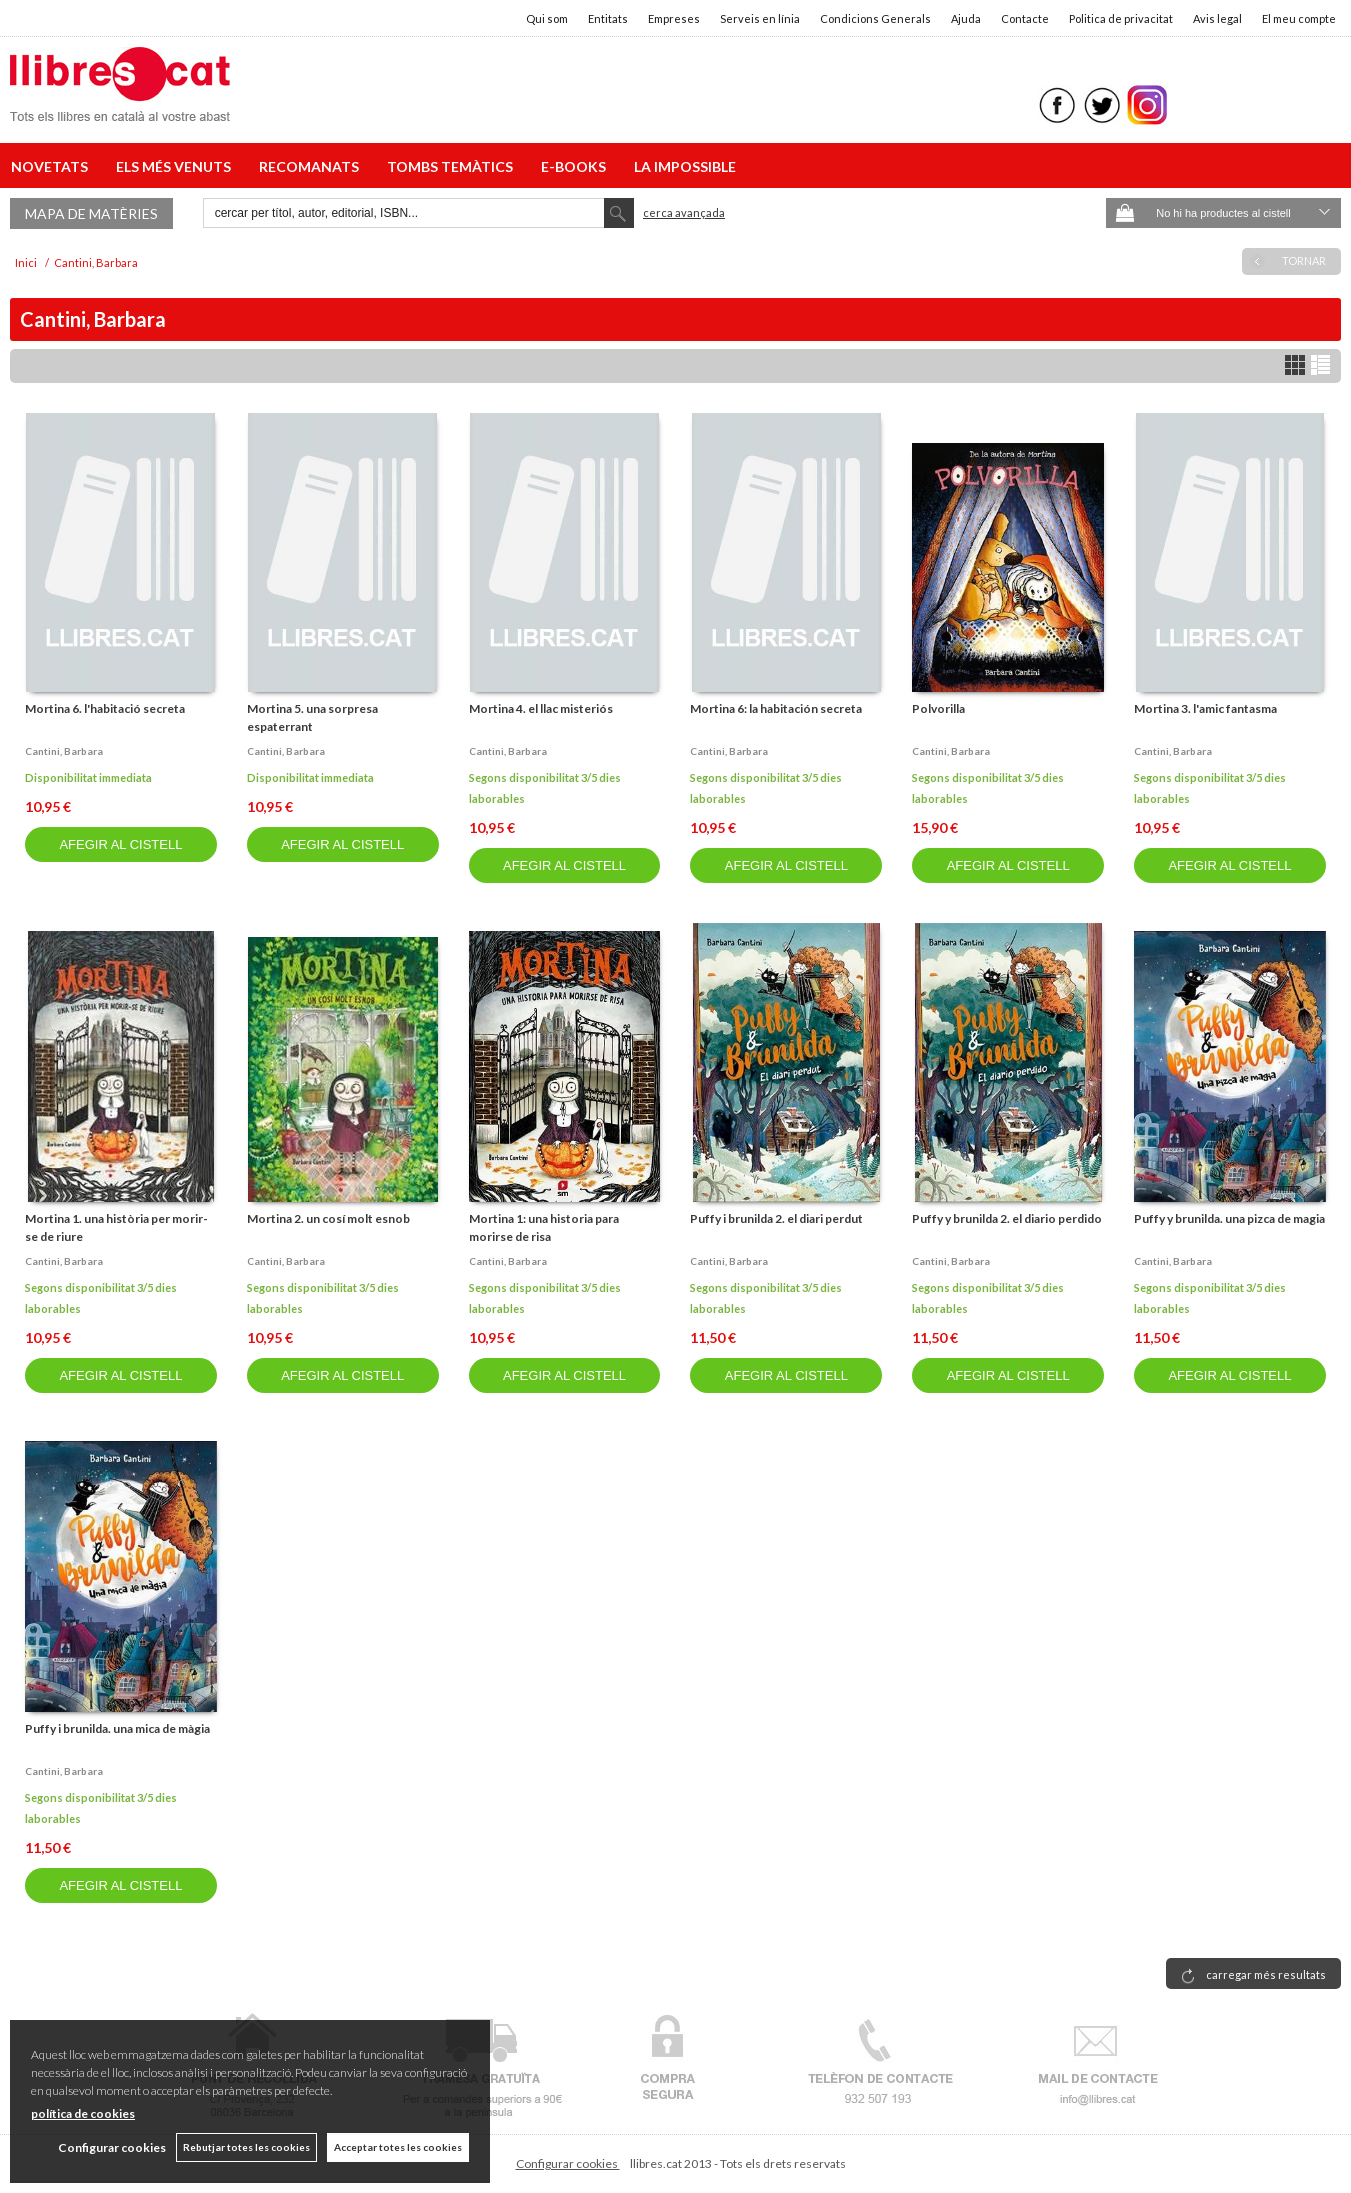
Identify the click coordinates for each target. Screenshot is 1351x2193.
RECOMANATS (312, 166)
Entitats (608, 18)
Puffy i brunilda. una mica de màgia (117, 1728)
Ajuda (966, 18)
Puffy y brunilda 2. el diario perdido (1007, 1218)
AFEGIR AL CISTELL (120, 844)
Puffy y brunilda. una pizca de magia (1229, 1218)
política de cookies (83, 2113)
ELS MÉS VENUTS (176, 166)
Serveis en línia (760, 18)
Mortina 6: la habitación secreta (776, 708)
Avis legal (1217, 18)
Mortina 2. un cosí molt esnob (328, 1218)
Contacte (1025, 18)
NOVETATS (52, 166)
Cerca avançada (684, 212)
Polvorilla (938, 708)
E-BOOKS (576, 166)
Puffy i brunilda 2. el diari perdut (776, 1218)
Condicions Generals (875, 18)
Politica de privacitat (1121, 18)
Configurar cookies (568, 2163)
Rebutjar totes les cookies (246, 2147)
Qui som (547, 18)
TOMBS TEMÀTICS (453, 166)
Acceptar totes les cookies (398, 2147)
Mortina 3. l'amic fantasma (1205, 708)
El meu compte (1299, 18)
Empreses (674, 18)
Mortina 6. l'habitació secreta (105, 708)
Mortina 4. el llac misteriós (541, 708)
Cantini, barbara (64, 751)
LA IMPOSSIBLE (685, 166)
